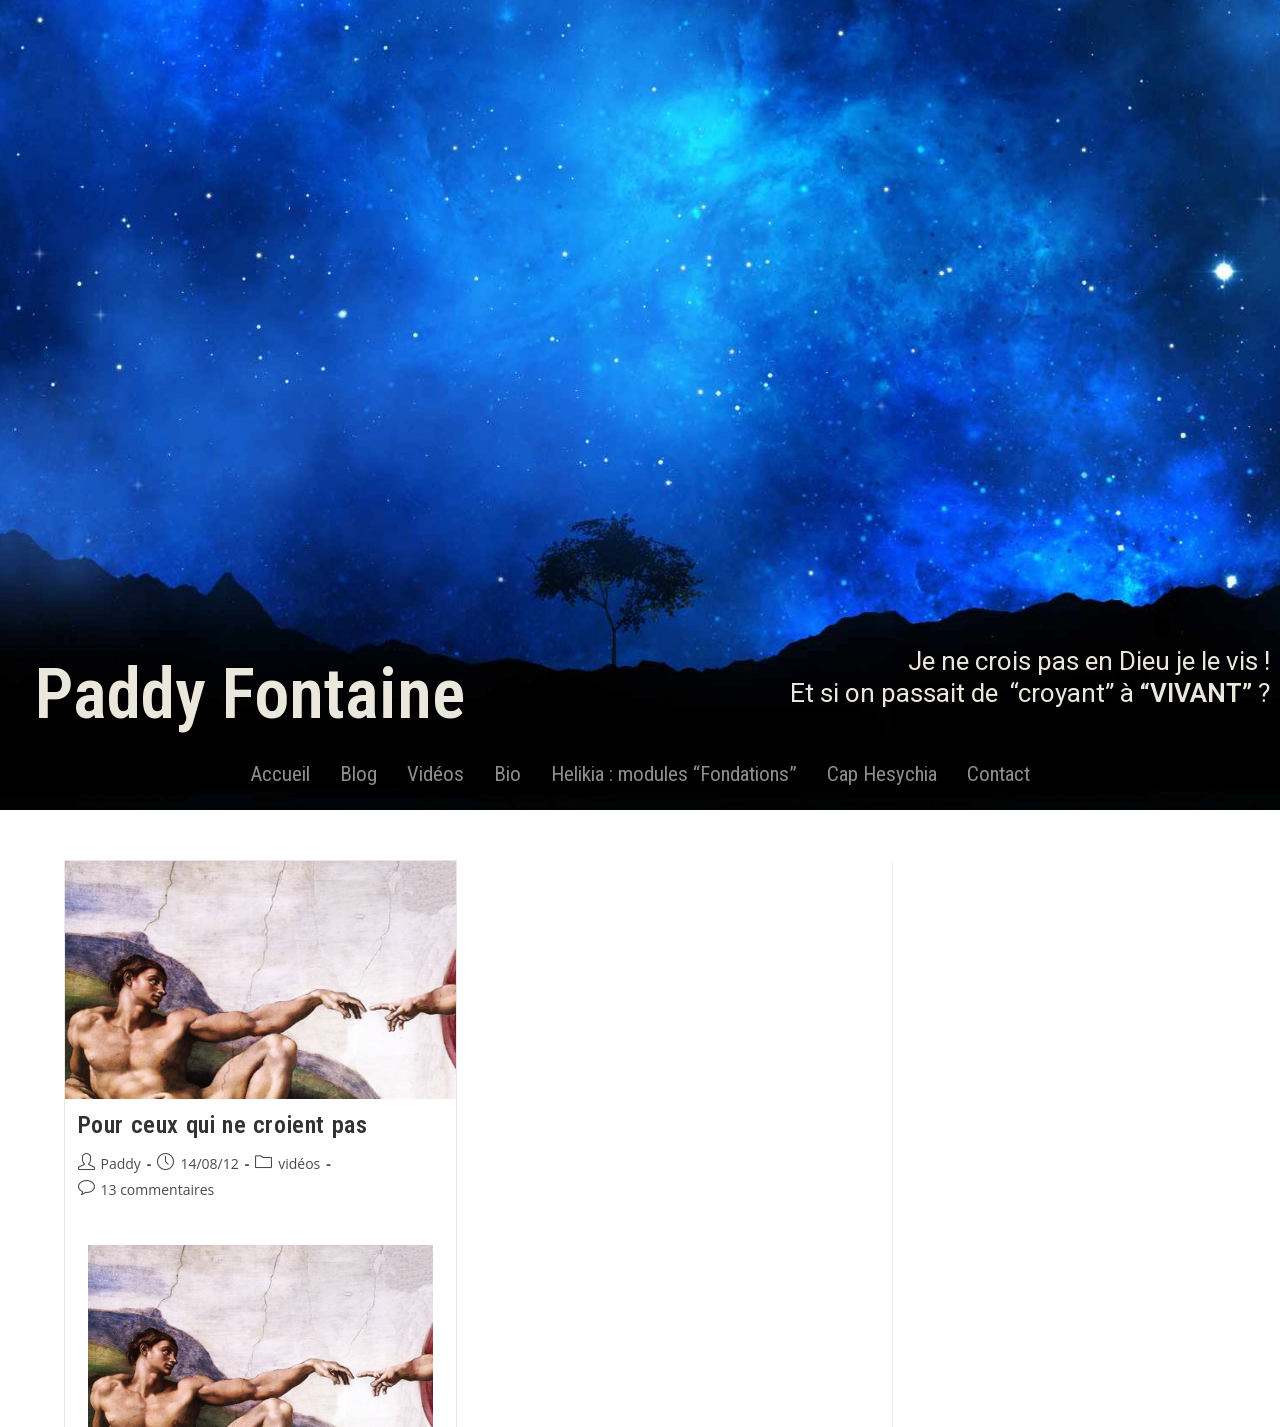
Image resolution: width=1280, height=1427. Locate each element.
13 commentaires (158, 1189)
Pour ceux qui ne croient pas (223, 1125)
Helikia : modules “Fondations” (674, 774)
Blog (358, 774)
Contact (998, 774)
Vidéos (435, 774)
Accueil (280, 774)
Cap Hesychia (882, 774)
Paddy (121, 1163)
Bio (507, 774)
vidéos (299, 1163)
